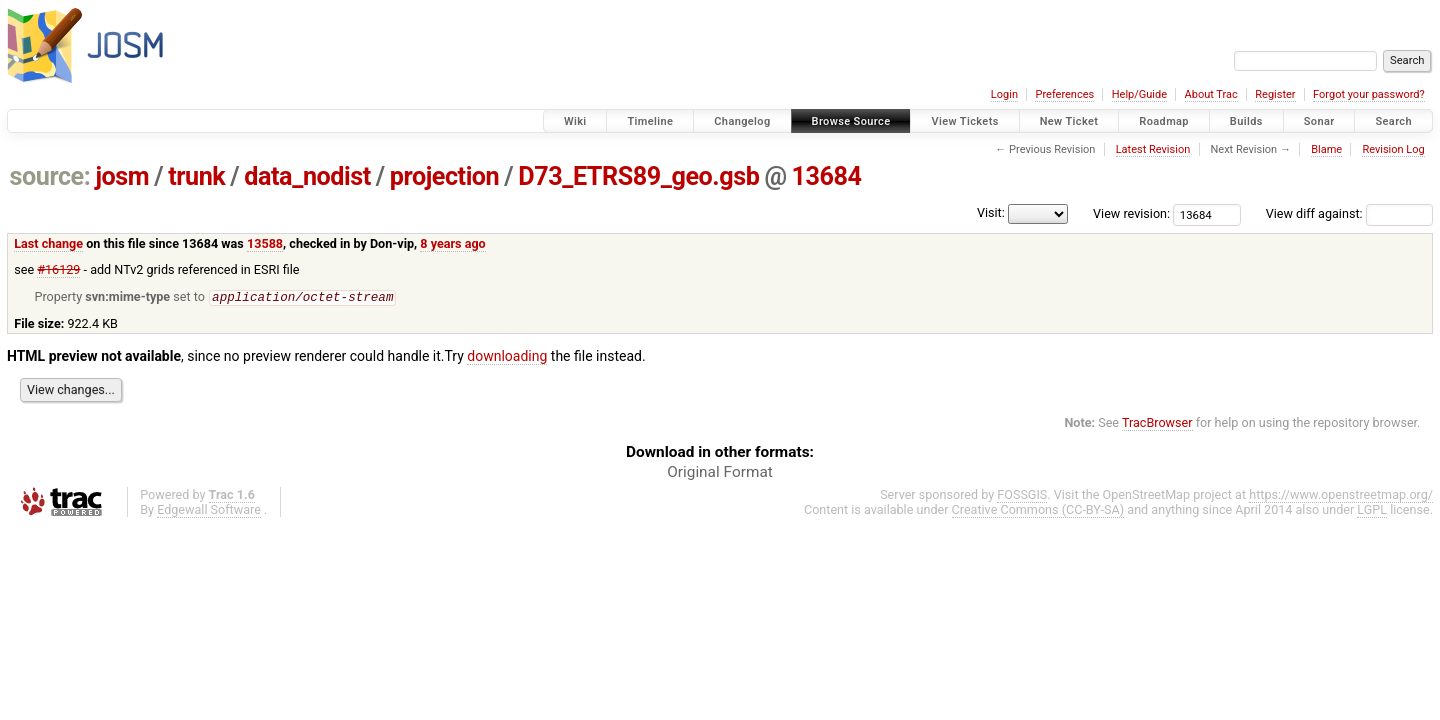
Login (1004, 94)
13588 (265, 243)
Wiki (575, 121)
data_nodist (307, 176)
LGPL (1372, 510)
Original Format (720, 473)
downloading (507, 357)
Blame (1326, 149)
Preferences (1064, 94)
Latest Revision (1153, 149)
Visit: (991, 212)
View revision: (1131, 213)
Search (1393, 121)
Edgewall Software (209, 510)
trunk (196, 176)
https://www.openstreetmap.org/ (1341, 495)
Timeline (650, 121)
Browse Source (851, 121)
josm (122, 176)
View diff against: (1349, 213)
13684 (827, 176)
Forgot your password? (1369, 94)
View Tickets (964, 121)
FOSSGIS (1022, 495)
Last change (48, 243)
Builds (1246, 121)
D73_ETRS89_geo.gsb (638, 176)
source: (50, 176)
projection (445, 176)
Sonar (1319, 121)
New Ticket (1069, 121)
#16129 (58, 269)
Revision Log (1393, 149)
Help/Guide (1139, 94)
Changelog (742, 121)
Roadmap (1164, 121)
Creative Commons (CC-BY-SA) (1038, 510)
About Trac (1211, 94)
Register (1275, 94)
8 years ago (452, 243)
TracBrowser (1157, 423)
